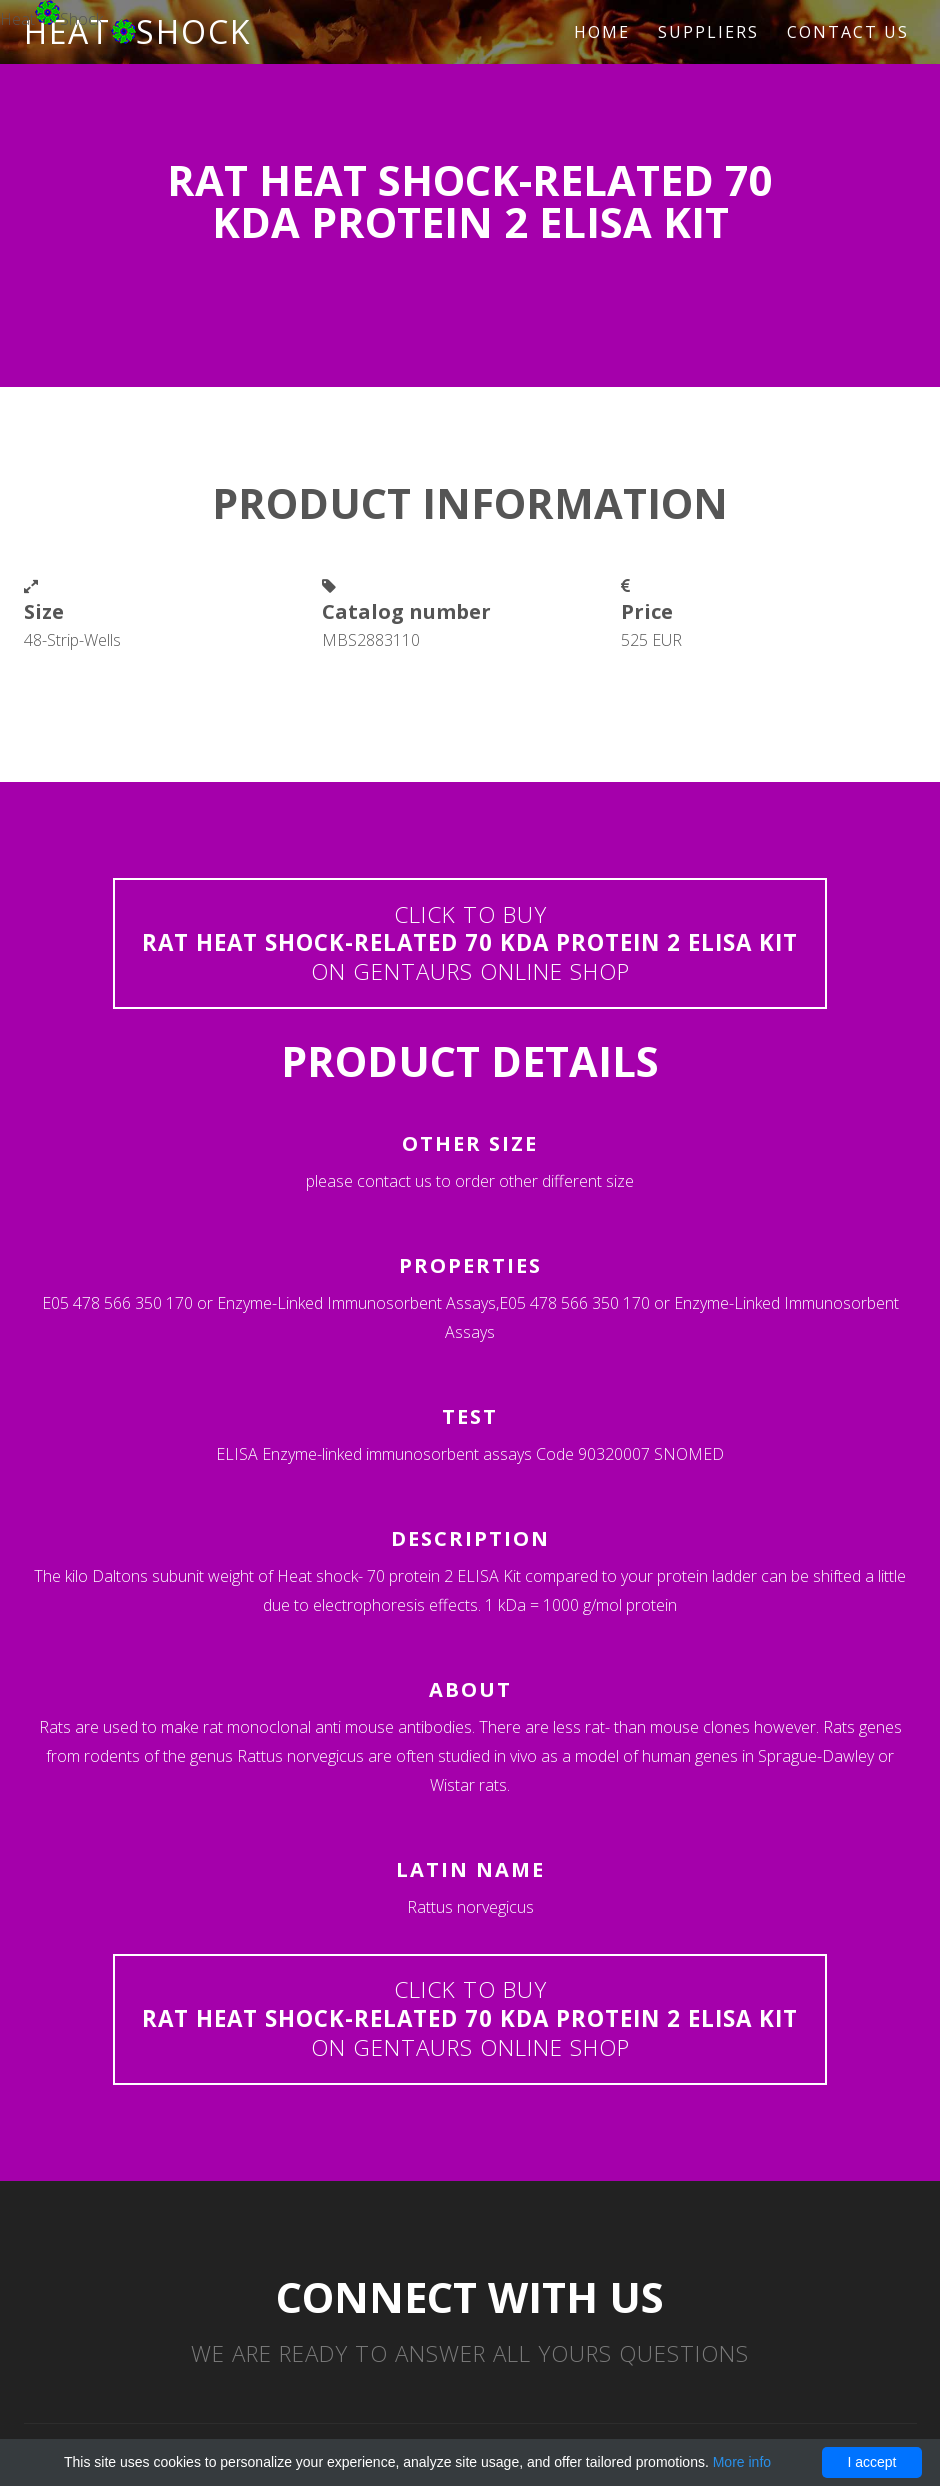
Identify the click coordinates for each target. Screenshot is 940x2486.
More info (742, 2462)
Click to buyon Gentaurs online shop (470, 943)
